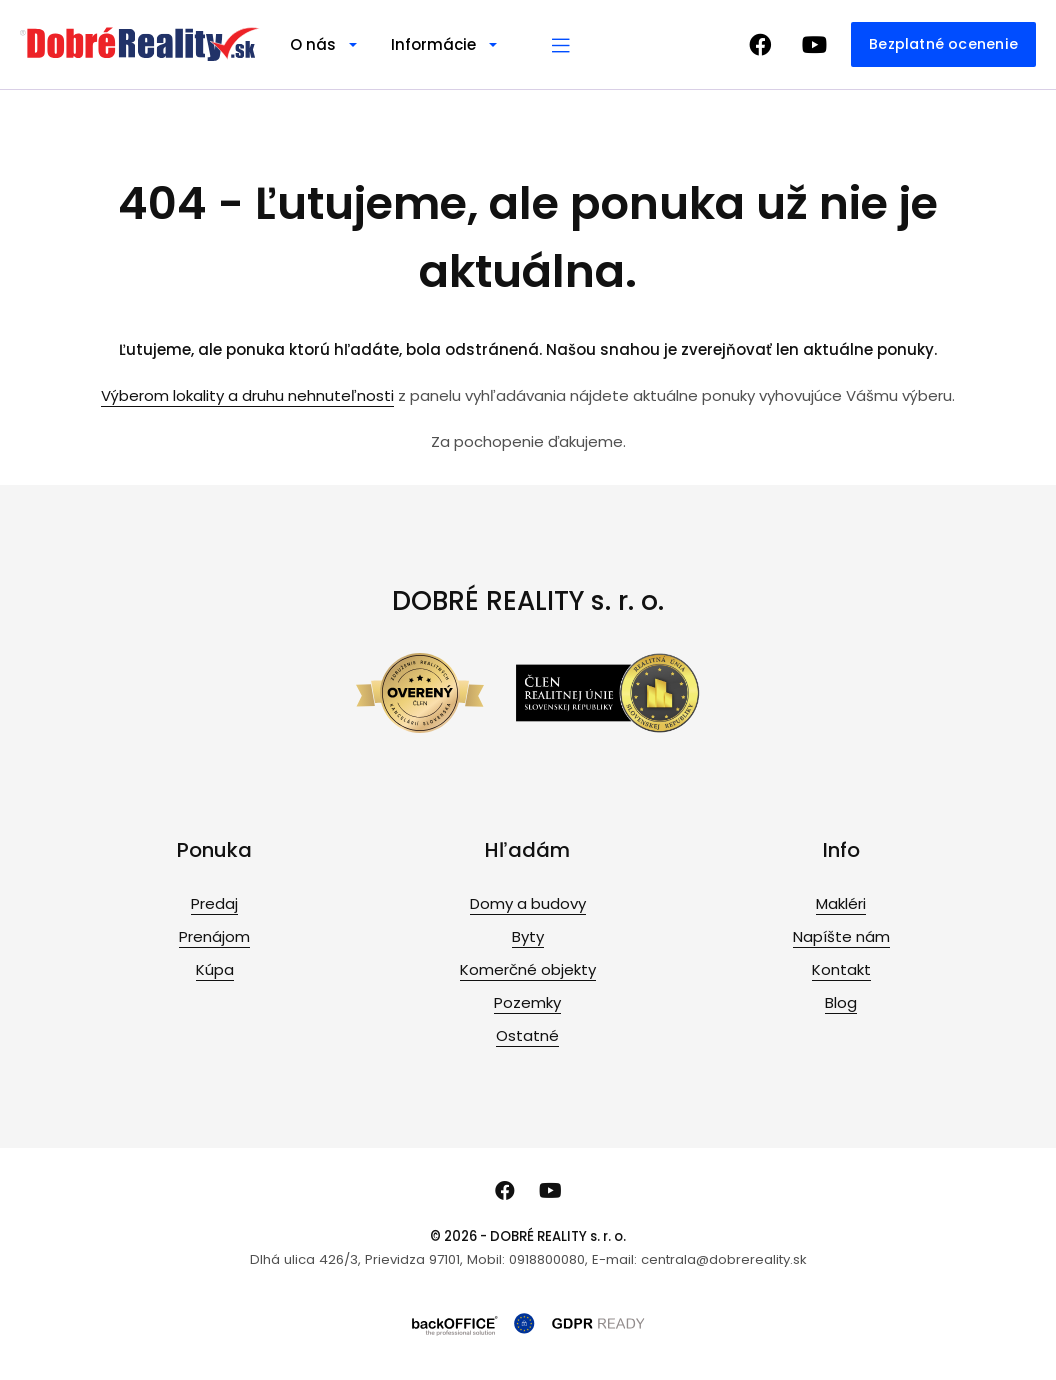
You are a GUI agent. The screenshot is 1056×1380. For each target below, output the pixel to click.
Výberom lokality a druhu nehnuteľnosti (247, 395)
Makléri (841, 903)
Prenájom (214, 936)
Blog (841, 1002)
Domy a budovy (528, 903)
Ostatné (527, 1035)
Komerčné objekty (528, 969)
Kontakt (841, 969)
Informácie (433, 44)
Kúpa (215, 969)
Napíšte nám (841, 936)
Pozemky (527, 1002)
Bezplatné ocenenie (943, 44)
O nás (313, 44)
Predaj (214, 903)
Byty (528, 936)
